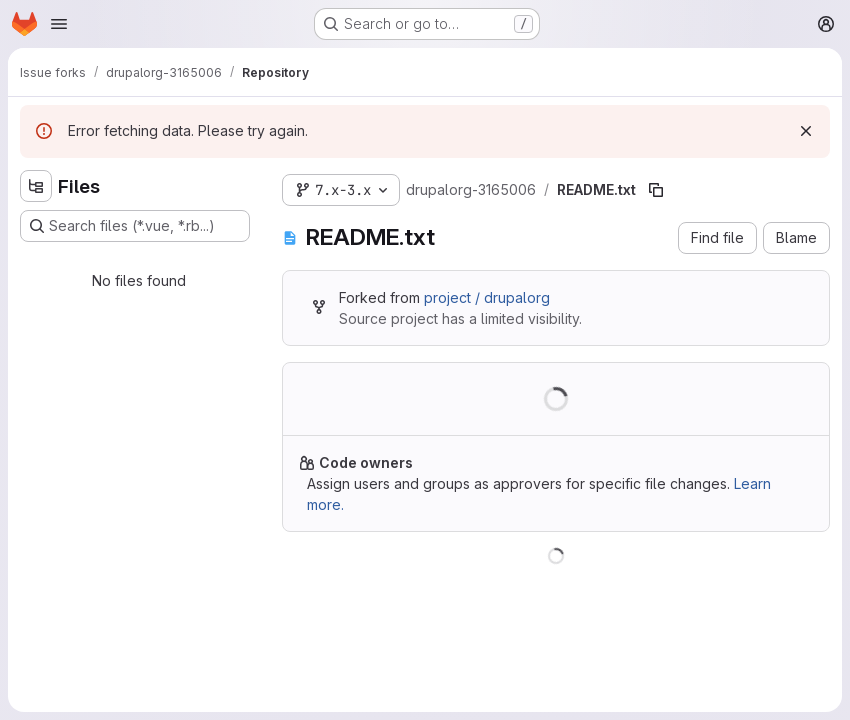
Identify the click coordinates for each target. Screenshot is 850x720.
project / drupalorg (487, 297)
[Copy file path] (656, 190)
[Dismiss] (806, 131)
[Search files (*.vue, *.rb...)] (135, 226)
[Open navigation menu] (59, 24)
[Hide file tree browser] (36, 186)
